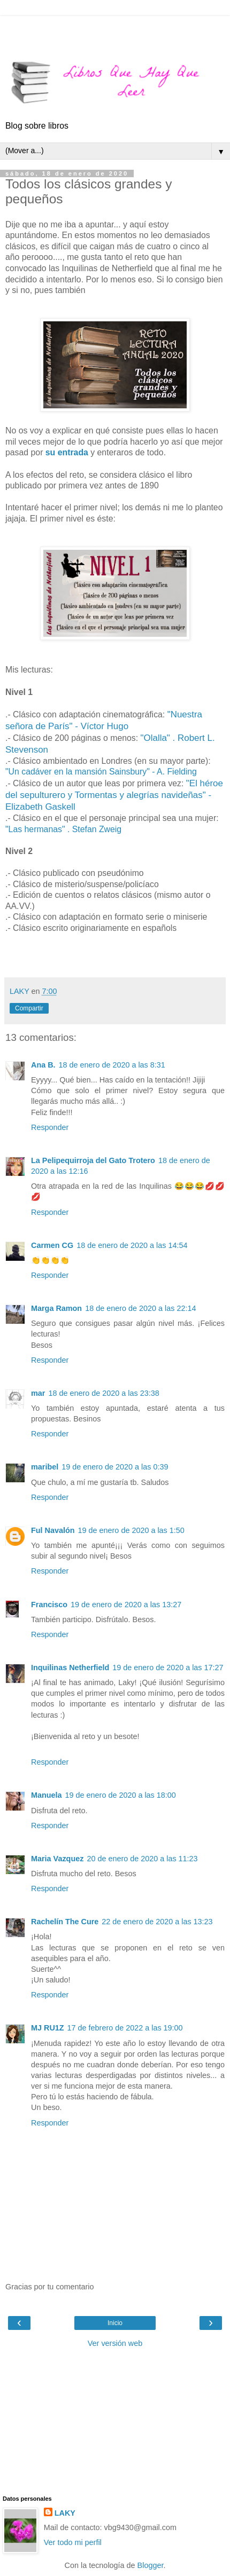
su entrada (66, 452)
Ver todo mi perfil (73, 2542)
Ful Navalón (53, 1530)
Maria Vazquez (57, 1858)
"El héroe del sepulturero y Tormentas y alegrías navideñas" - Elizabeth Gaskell (114, 795)
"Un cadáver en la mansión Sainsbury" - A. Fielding (101, 771)
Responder (49, 1127)
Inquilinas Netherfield (70, 1667)
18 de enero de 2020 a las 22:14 (140, 1308)
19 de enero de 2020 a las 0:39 (115, 1467)
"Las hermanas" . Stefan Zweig (63, 829)
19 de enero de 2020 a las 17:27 (167, 1667)
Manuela (46, 1795)
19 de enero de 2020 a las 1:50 (131, 1530)
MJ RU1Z (47, 2028)
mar (38, 1393)
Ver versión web (115, 2343)
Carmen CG (52, 1245)
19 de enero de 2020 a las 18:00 (120, 1795)
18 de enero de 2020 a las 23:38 (103, 1393)
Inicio (115, 2323)
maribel (44, 1467)
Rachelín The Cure (64, 1921)
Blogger (150, 2565)
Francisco (49, 1604)
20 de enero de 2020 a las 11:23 (142, 1858)
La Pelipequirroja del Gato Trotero (93, 1160)
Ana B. (43, 1065)
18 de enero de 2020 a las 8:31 (112, 1065)
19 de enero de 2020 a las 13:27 (126, 1604)
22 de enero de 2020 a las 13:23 (157, 1921)
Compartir (29, 1008)
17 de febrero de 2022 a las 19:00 (125, 2028)
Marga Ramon (56, 1308)
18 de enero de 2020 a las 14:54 (131, 1245)
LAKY (65, 2513)
